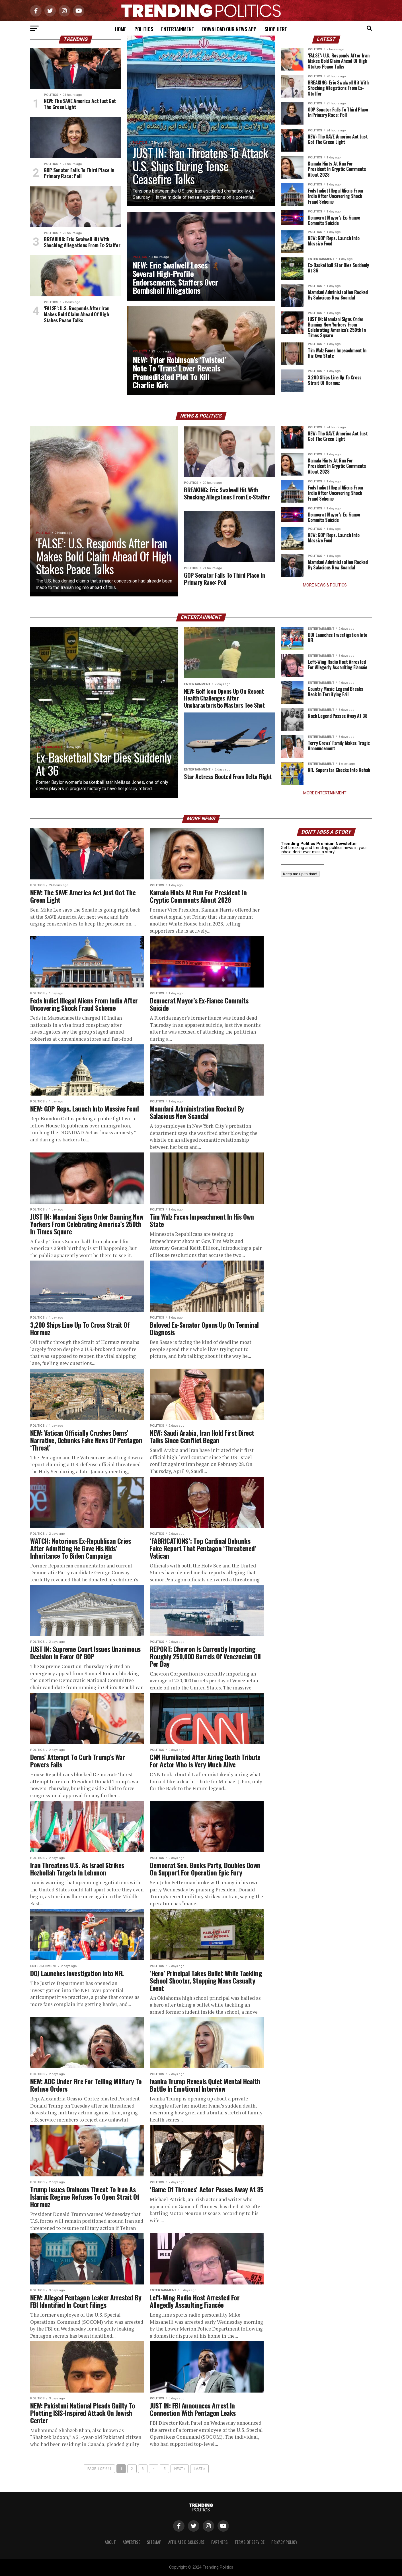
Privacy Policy (284, 2542)
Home (120, 29)
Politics (143, 29)
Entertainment (177, 29)
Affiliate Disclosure (186, 2542)
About (110, 2542)
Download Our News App (229, 29)
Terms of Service (249, 2542)
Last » (199, 2468)
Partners (219, 2542)
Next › (179, 2468)
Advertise (131, 2542)
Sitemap (154, 2542)
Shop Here (275, 29)
